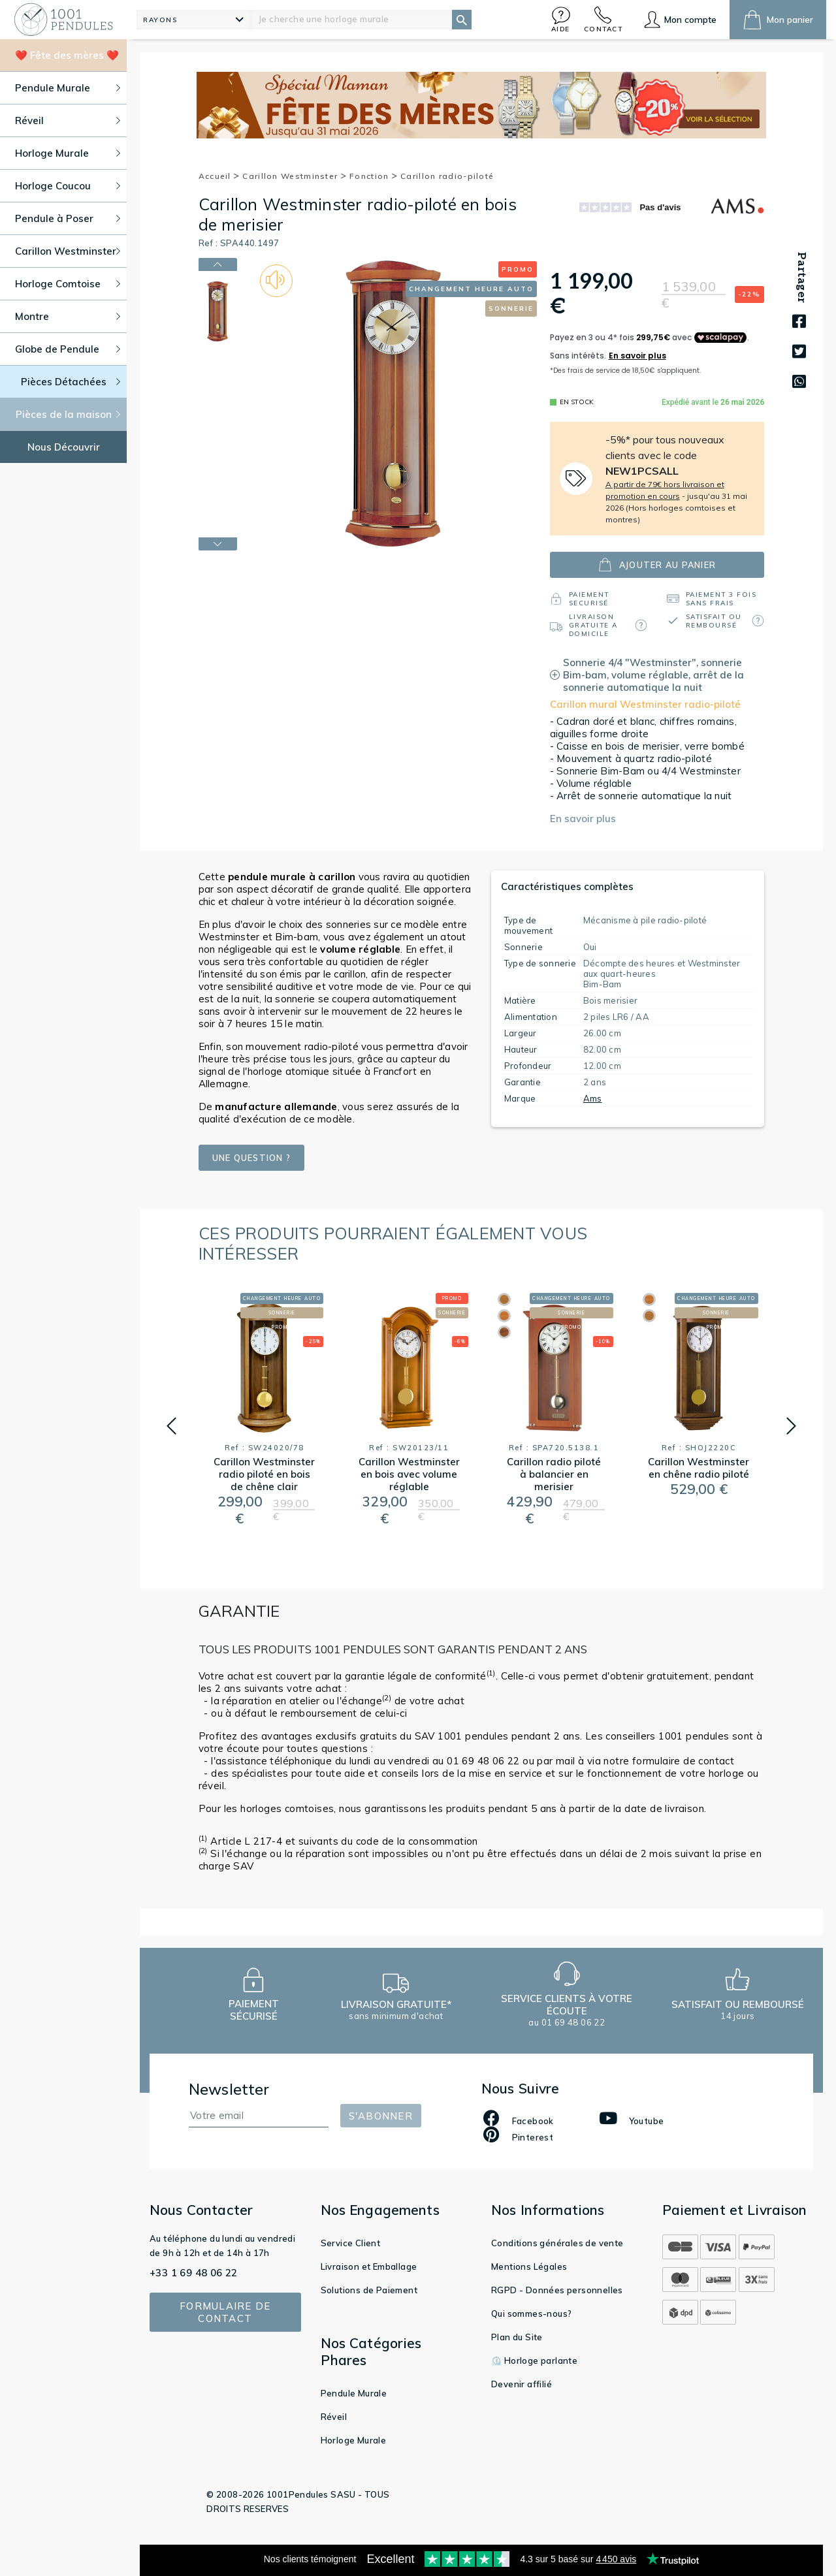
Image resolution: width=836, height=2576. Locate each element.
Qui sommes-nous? (531, 2313)
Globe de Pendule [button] (67, 349)
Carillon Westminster (294, 176)
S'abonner (381, 2116)
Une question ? (251, 1158)
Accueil (219, 176)
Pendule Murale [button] (67, 88)
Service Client (351, 2243)
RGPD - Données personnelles (557, 2290)
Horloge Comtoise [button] (67, 284)
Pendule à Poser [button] (67, 218)
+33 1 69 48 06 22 (194, 2272)
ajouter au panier (657, 564)
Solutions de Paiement (369, 2290)
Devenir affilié (521, 2384)
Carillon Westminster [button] (67, 251)
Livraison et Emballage (369, 2266)
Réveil (334, 2416)
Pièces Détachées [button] (71, 381)
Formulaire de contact (225, 2312)
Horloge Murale (354, 2440)
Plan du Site (517, 2337)
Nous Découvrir (63, 447)
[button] (561, 19)
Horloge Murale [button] (67, 153)
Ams (592, 1098)
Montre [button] (67, 316)
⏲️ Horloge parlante (534, 2360)
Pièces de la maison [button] (68, 414)
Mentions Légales (529, 2266)
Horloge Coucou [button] (67, 186)
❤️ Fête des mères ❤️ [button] (67, 55)
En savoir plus (583, 818)
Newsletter (229, 2089)
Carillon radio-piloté (447, 176)
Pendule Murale (354, 2393)
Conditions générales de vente (557, 2243)
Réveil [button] (67, 120)
